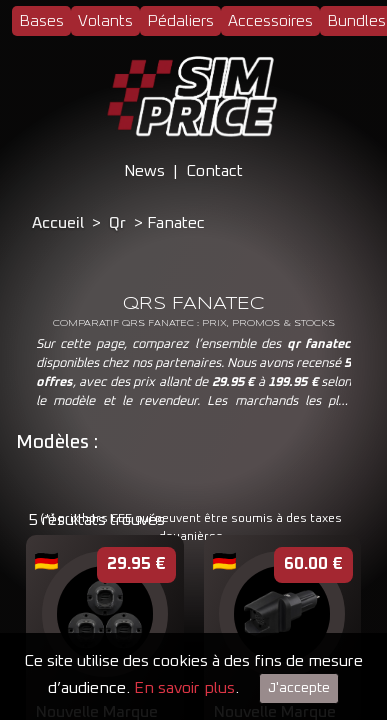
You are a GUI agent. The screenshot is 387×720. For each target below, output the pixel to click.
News (144, 171)
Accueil (58, 223)
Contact (214, 171)
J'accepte (299, 688)
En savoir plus (184, 688)
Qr (117, 223)
